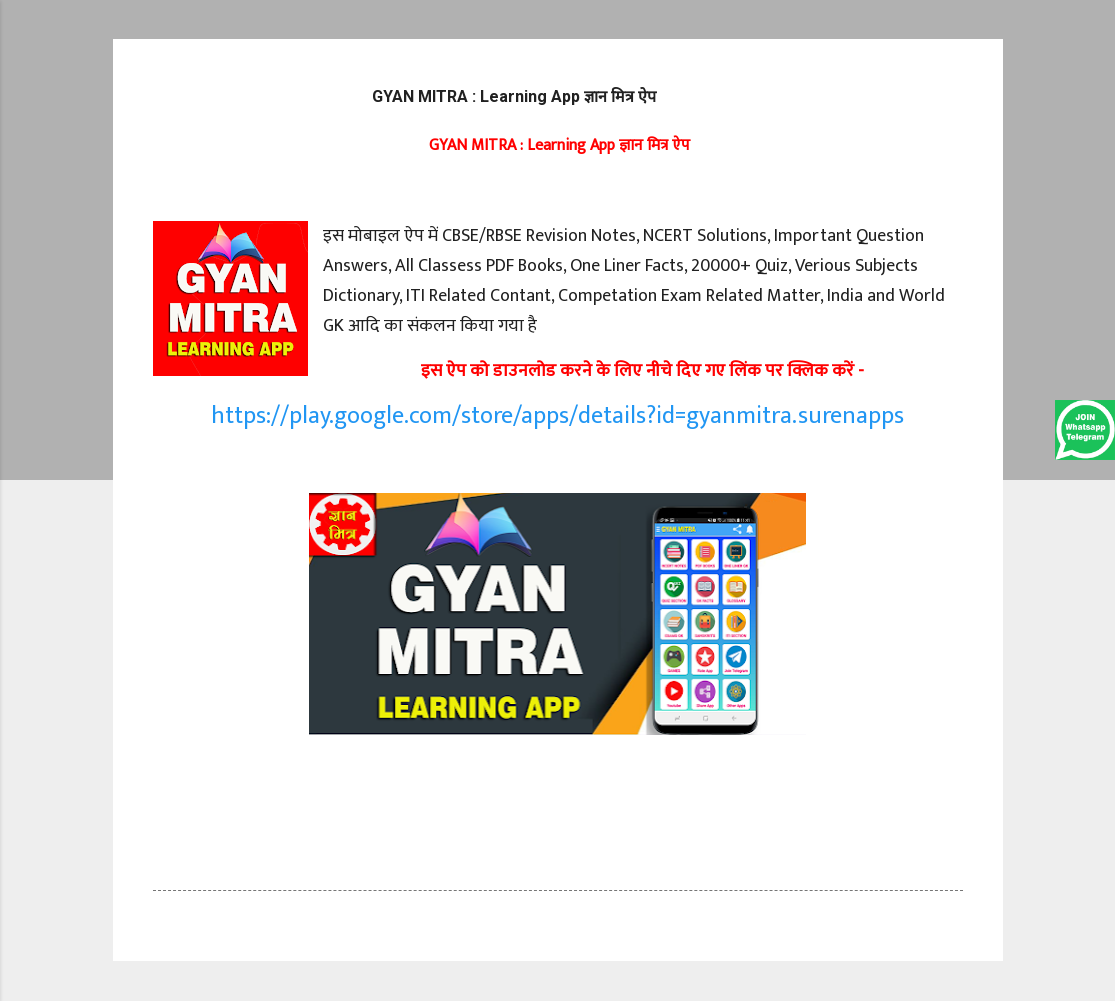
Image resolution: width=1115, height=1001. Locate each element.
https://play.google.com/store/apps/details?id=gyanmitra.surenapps (557, 416)
